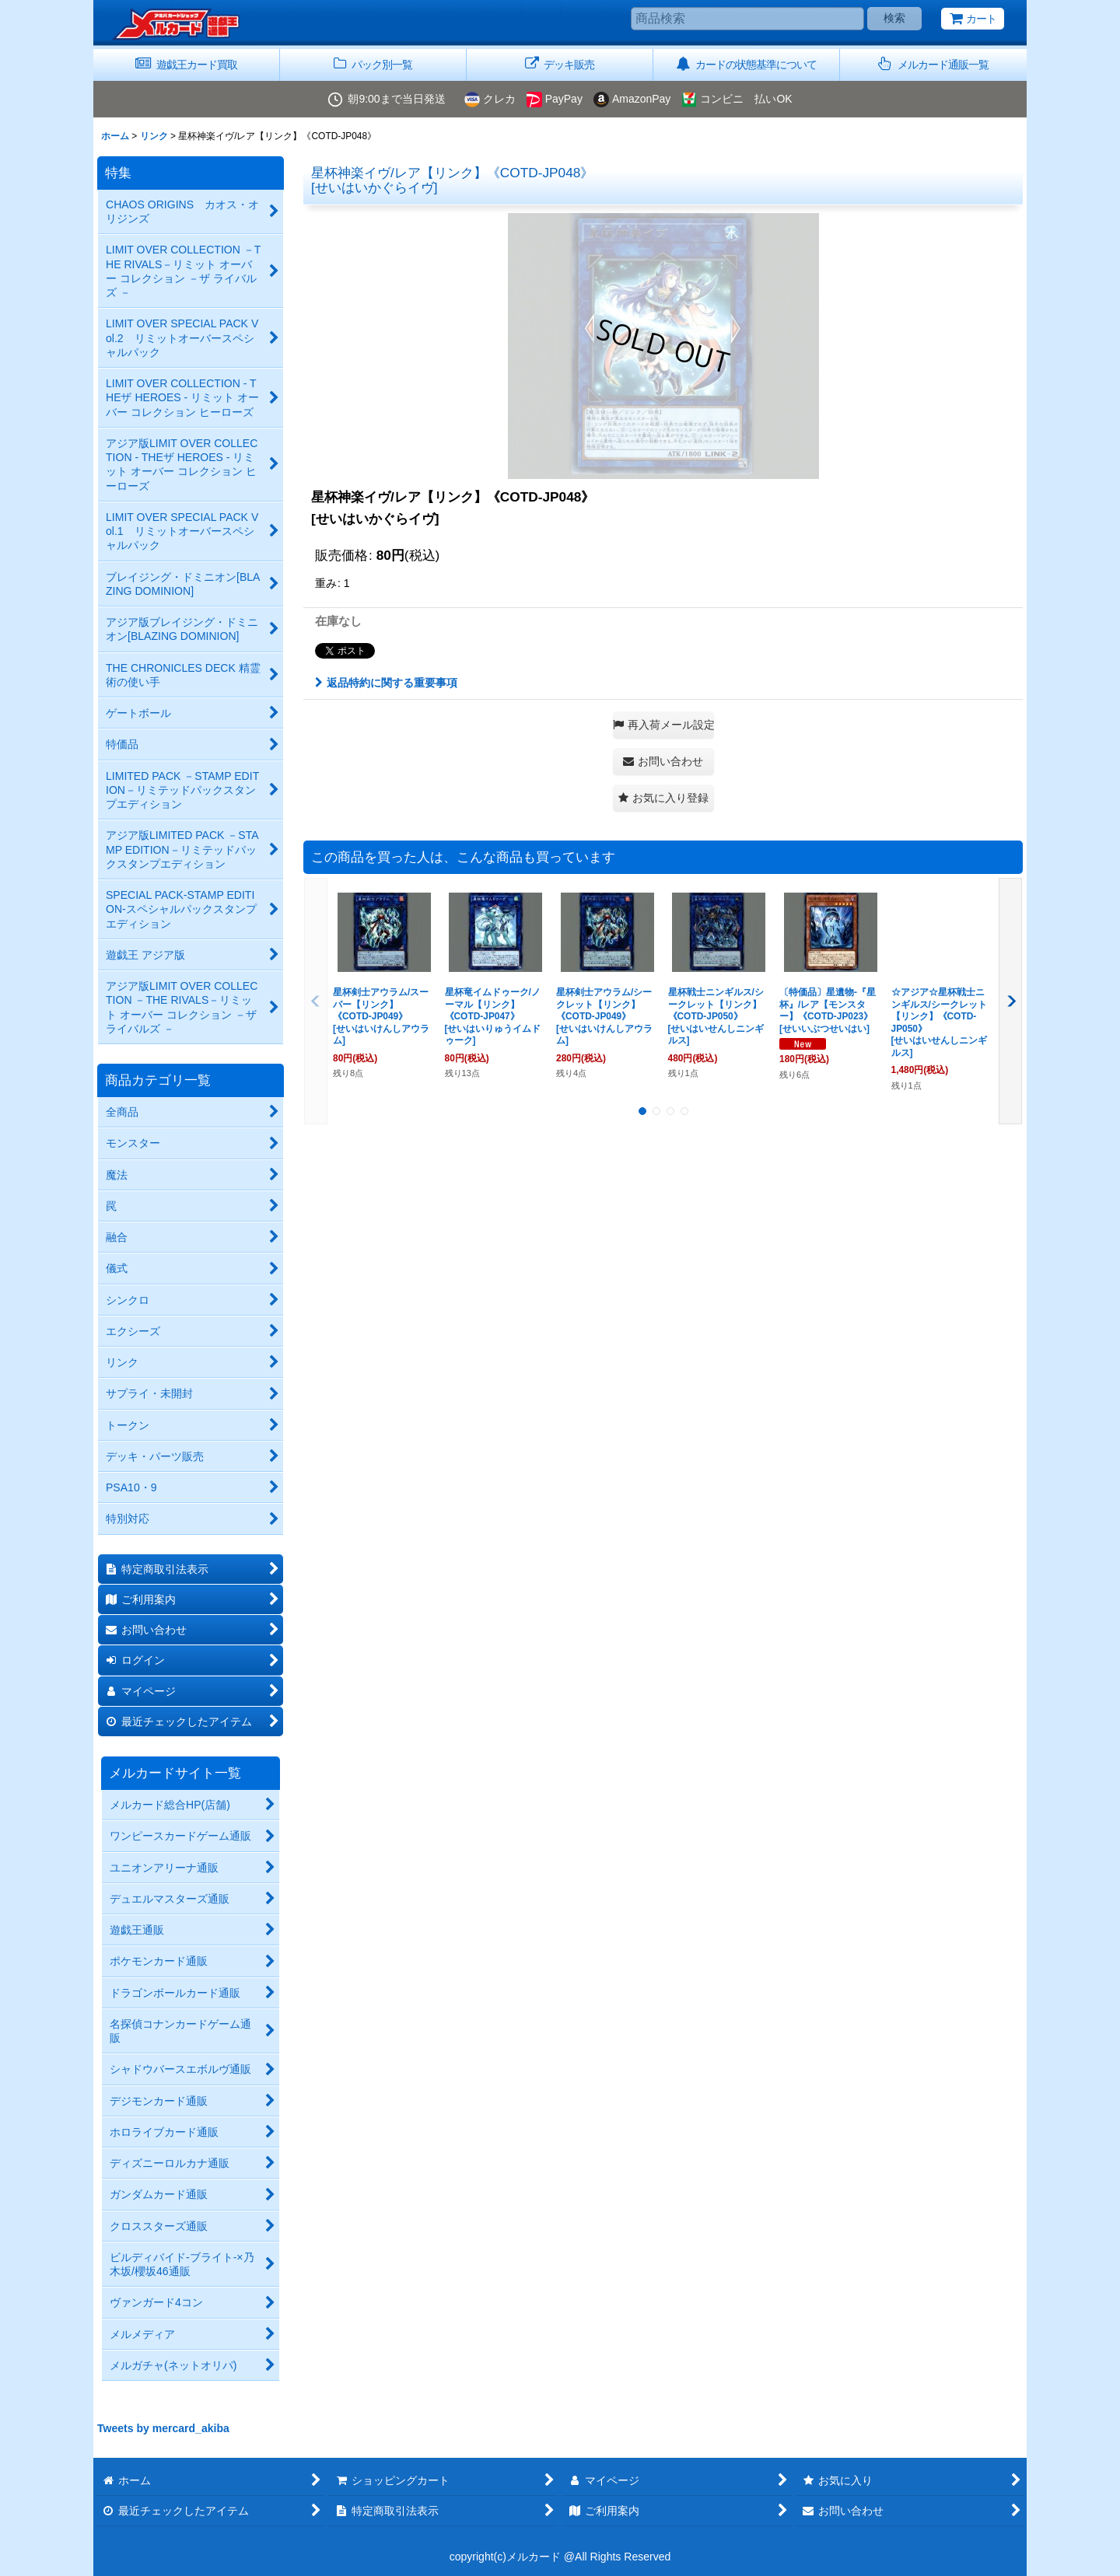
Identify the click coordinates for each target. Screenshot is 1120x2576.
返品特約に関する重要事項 (386, 682)
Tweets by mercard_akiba (163, 2428)
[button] (933, 65)
